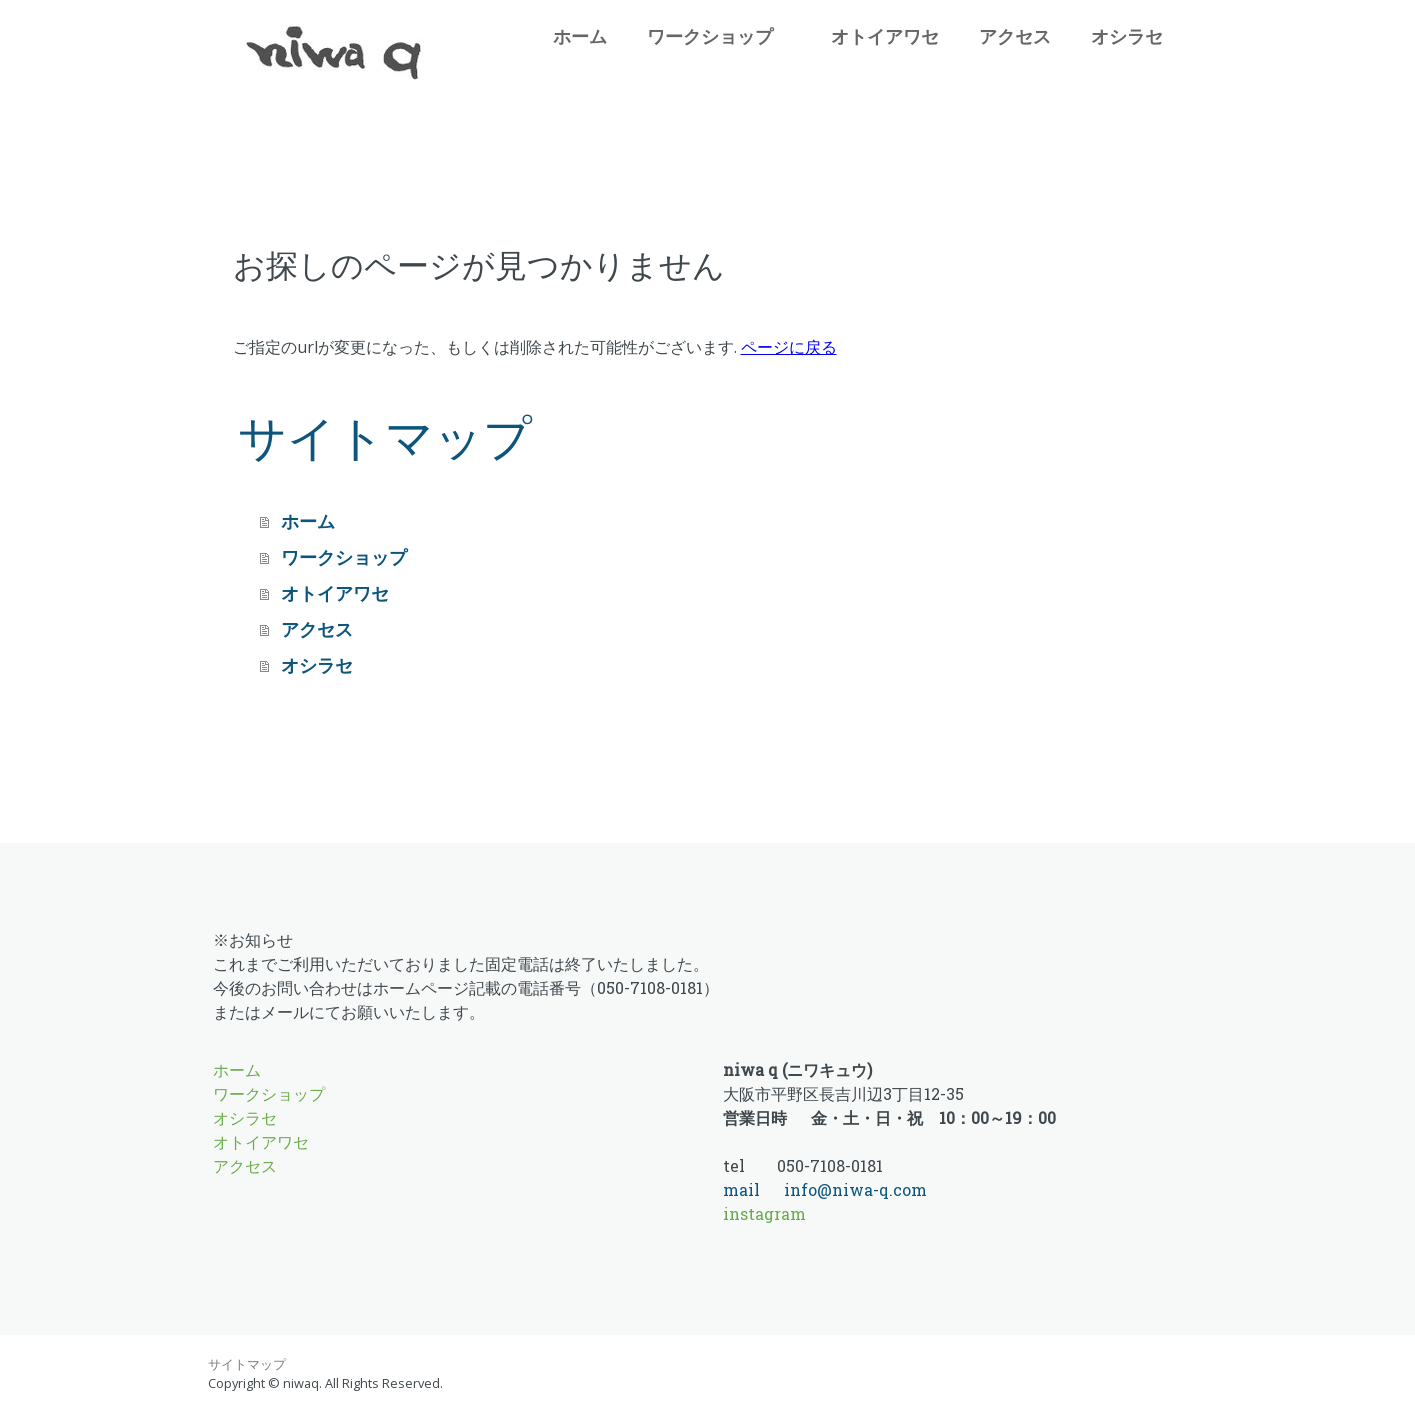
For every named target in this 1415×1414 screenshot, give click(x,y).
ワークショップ (710, 36)
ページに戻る (789, 347)
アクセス (1015, 36)
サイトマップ (247, 1364)
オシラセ (1127, 36)
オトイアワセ (892, 36)
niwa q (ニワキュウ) (797, 1069)
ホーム (587, 36)
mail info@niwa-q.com (825, 1189)
